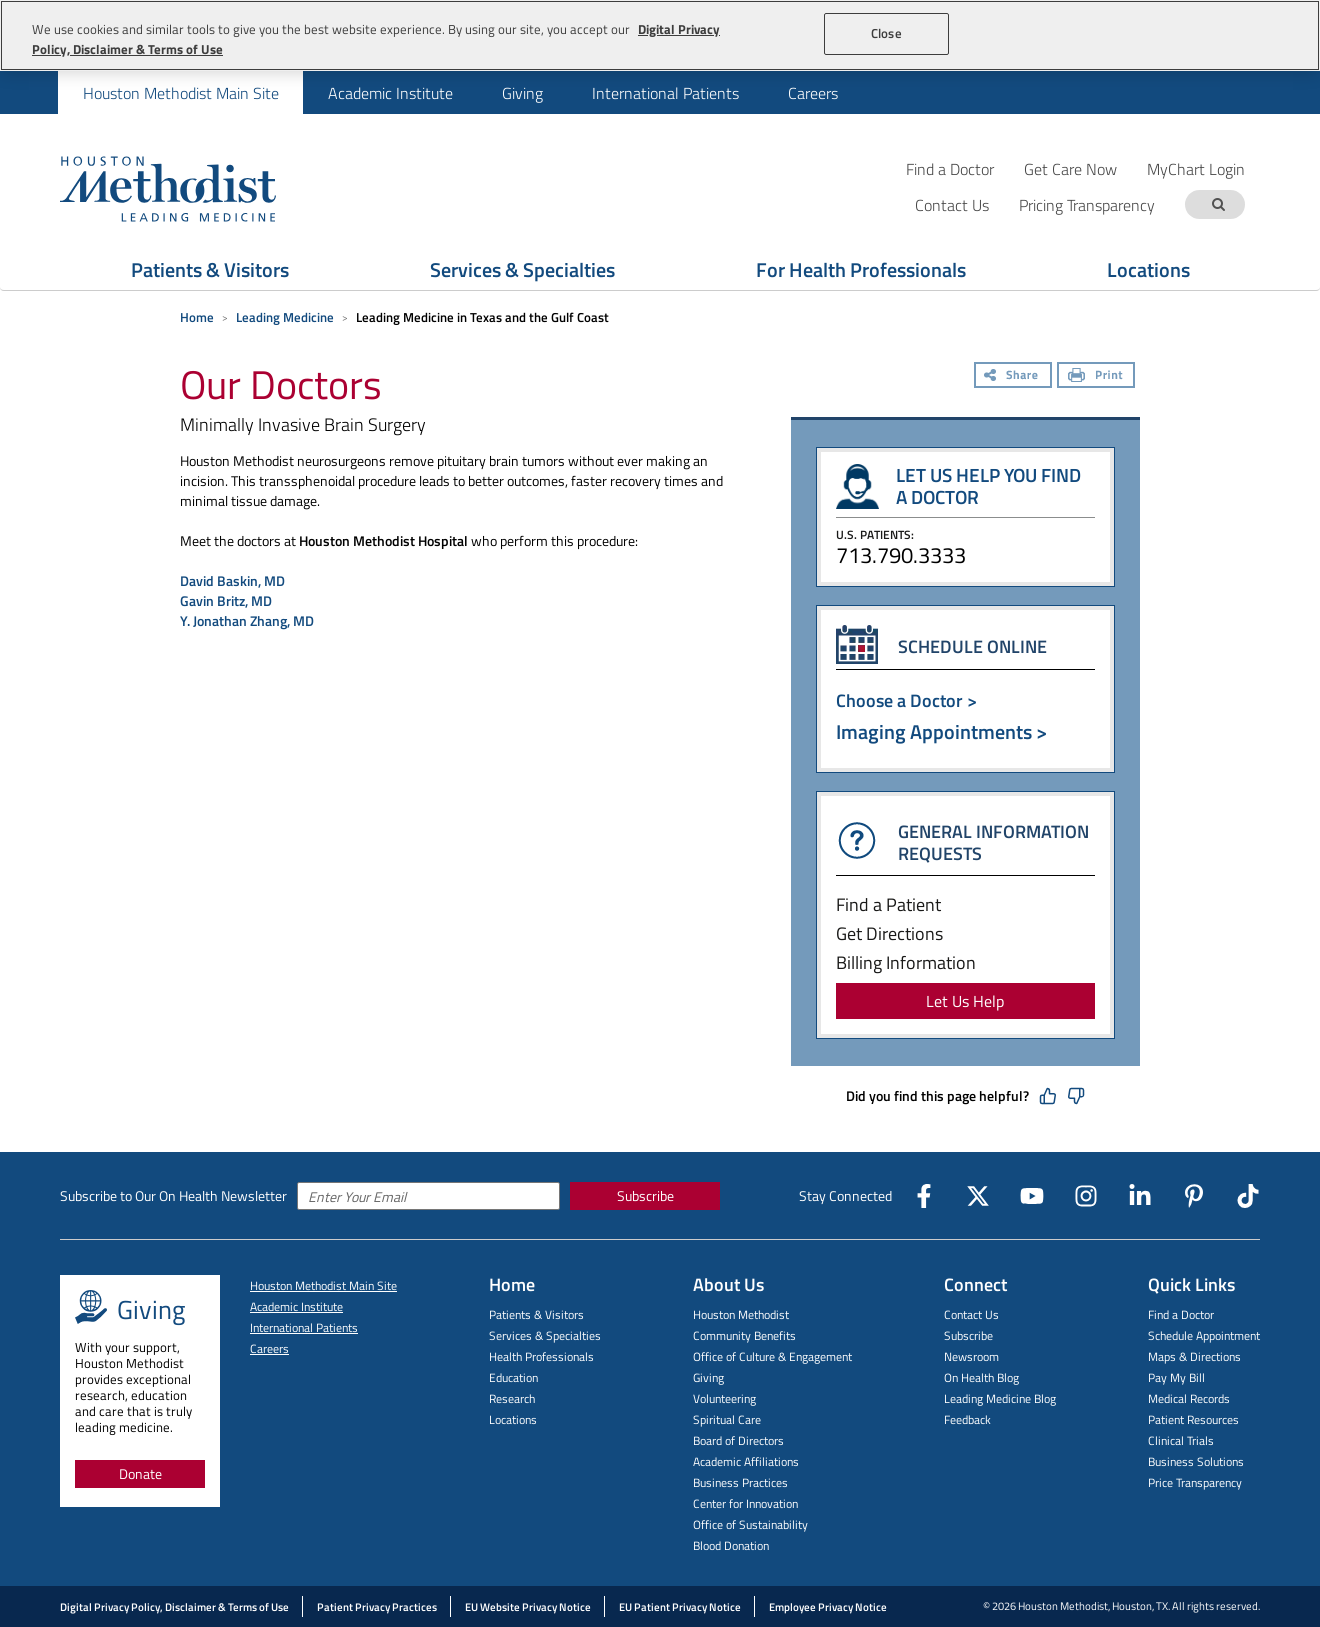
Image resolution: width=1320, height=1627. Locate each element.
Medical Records (1189, 1398)
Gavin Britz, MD (226, 600)
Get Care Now (1070, 168)
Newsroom (971, 1356)
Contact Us (971, 1314)
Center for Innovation (745, 1503)
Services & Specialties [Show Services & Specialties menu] (522, 269)
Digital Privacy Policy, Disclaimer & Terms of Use (174, 1607)
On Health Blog (981, 1377)
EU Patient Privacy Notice (680, 1607)
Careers (813, 93)
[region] (660, 35)
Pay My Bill (1176, 1377)
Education (513, 1377)
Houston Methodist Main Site (181, 93)
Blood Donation (731, 1545)
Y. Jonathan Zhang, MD (247, 620)
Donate (140, 1473)
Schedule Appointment (1204, 1335)
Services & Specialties (545, 1335)
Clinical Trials (1181, 1440)
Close (886, 33)
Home (197, 317)
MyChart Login (1196, 168)
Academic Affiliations (746, 1461)
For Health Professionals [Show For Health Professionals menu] (861, 269)
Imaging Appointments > (941, 731)
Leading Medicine (285, 317)
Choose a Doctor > (906, 700)
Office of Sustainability (750, 1524)
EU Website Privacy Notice (528, 1607)
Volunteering (724, 1398)
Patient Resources (1193, 1419)
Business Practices (740, 1482)
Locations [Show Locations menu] (1148, 269)
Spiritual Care (727, 1419)
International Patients (665, 93)
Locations (513, 1419)
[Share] (1013, 377)
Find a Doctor (950, 168)
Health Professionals (541, 1356)
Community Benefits (744, 1335)
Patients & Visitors (536, 1314)
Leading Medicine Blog (1000, 1398)
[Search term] (1218, 204)
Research (512, 1398)
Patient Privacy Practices (377, 1607)
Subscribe (645, 1195)
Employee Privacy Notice (828, 1607)
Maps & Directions (1194, 1356)
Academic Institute (390, 93)
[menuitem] (180, 92)
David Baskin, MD (232, 580)
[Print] (1096, 377)
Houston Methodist (741, 1314)
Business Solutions (1196, 1461)
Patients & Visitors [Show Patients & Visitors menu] (210, 269)
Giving (522, 93)
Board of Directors (738, 1440)
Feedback (967, 1419)
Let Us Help (965, 1001)
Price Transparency (1195, 1482)
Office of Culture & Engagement (772, 1356)
